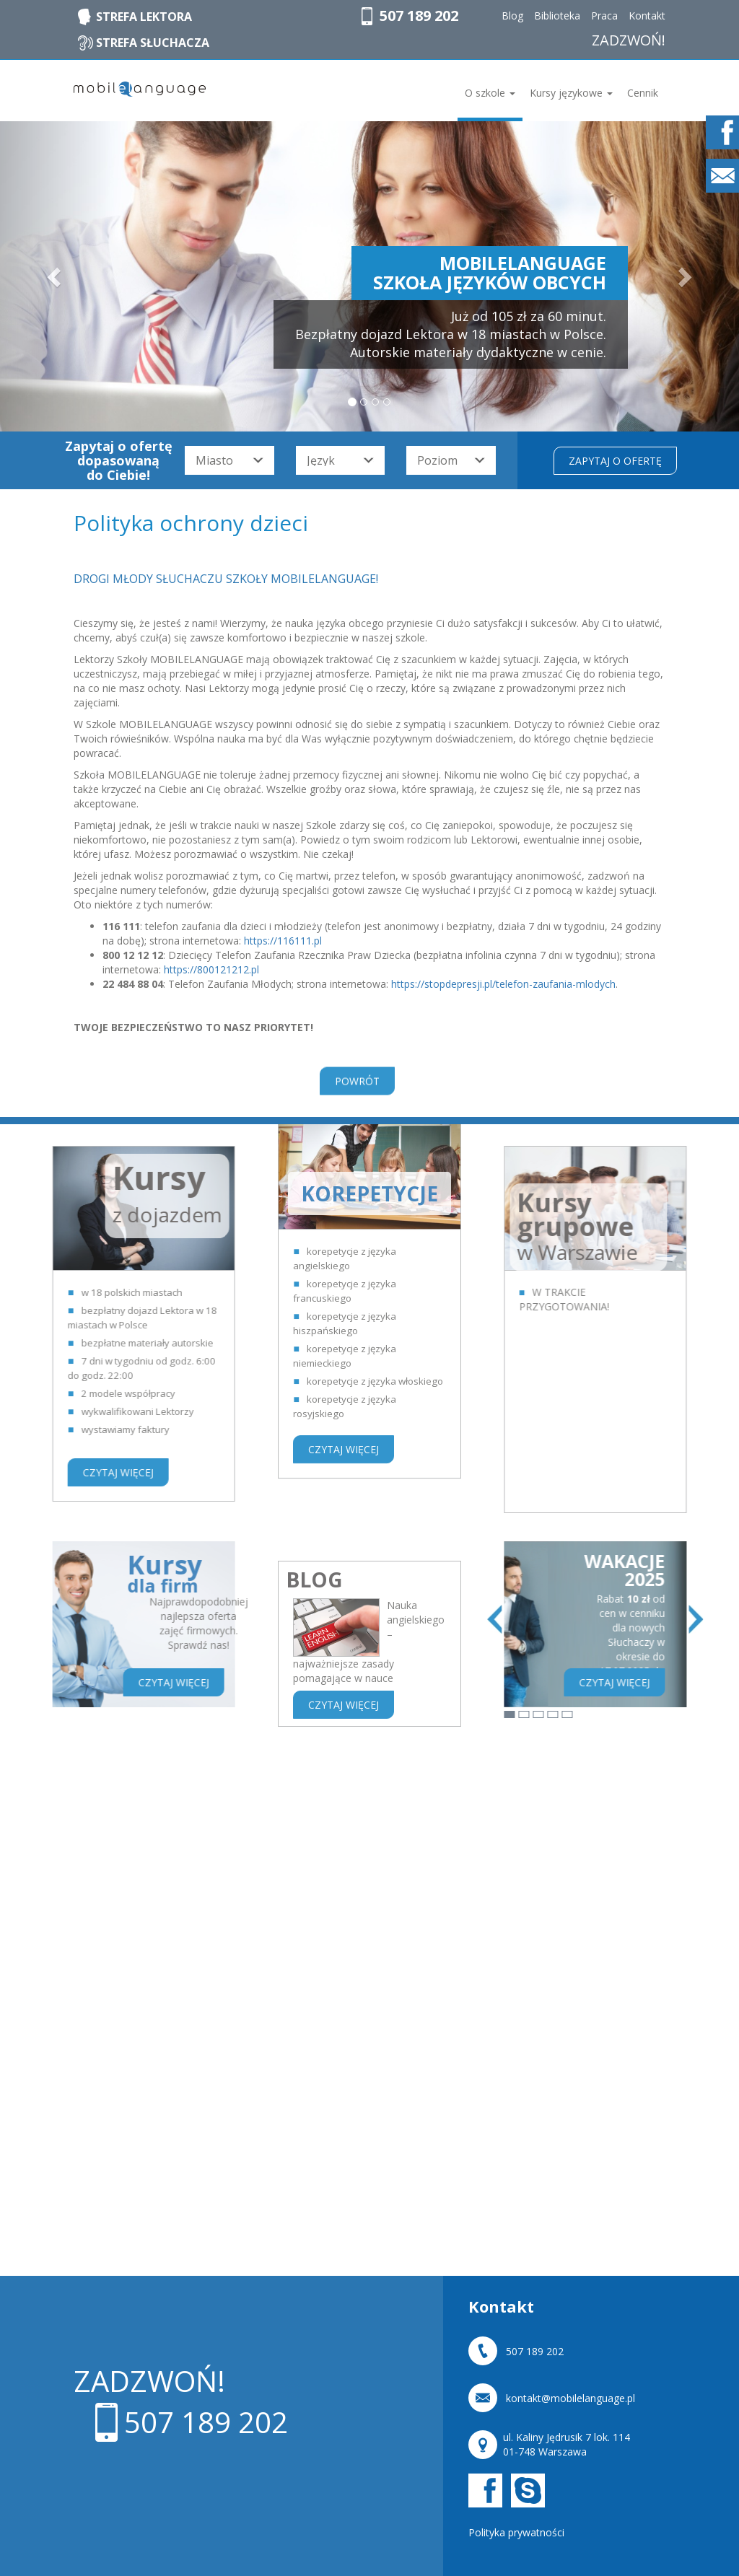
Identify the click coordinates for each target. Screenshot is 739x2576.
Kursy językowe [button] (571, 93)
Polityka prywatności (516, 2532)
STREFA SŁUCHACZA (152, 43)
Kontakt (647, 15)
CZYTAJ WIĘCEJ (343, 1212)
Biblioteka (557, 15)
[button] (55, 276)
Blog (512, 15)
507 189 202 (419, 15)
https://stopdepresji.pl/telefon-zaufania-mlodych (503, 984)
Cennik (642, 93)
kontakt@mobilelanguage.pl (570, 2399)
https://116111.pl (283, 940)
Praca (604, 15)
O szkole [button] (490, 93)
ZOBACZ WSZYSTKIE (671, 1852)
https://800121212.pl (211, 969)
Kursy (42, 1575)
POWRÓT (357, 1100)
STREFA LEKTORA (144, 17)
